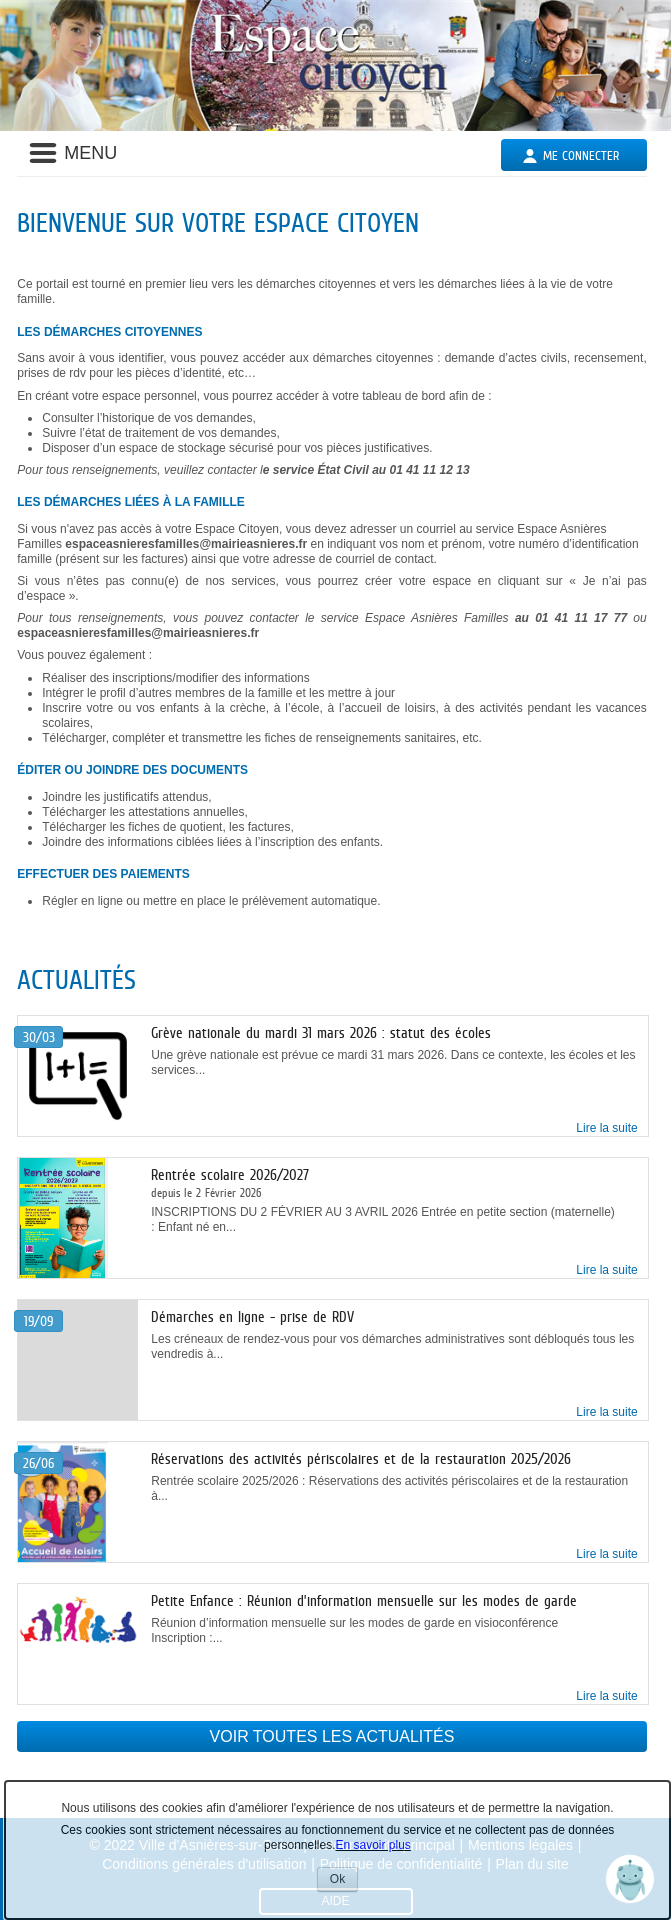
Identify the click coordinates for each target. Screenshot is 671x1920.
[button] (630, 1879)
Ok (344, 1881)
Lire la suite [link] (606, 1128)
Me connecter (581, 155)
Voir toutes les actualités (332, 1736)
